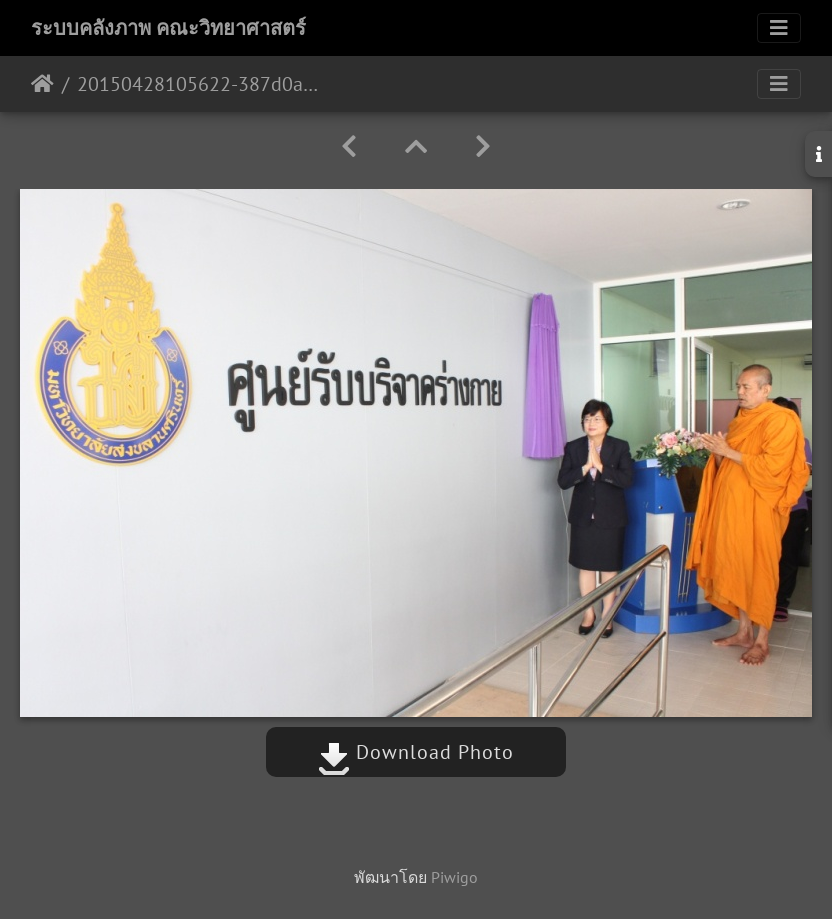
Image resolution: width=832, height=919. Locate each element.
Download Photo (416, 752)
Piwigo (454, 877)
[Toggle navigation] (779, 28)
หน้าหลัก (42, 84)
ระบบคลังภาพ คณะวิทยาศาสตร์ (168, 28)
